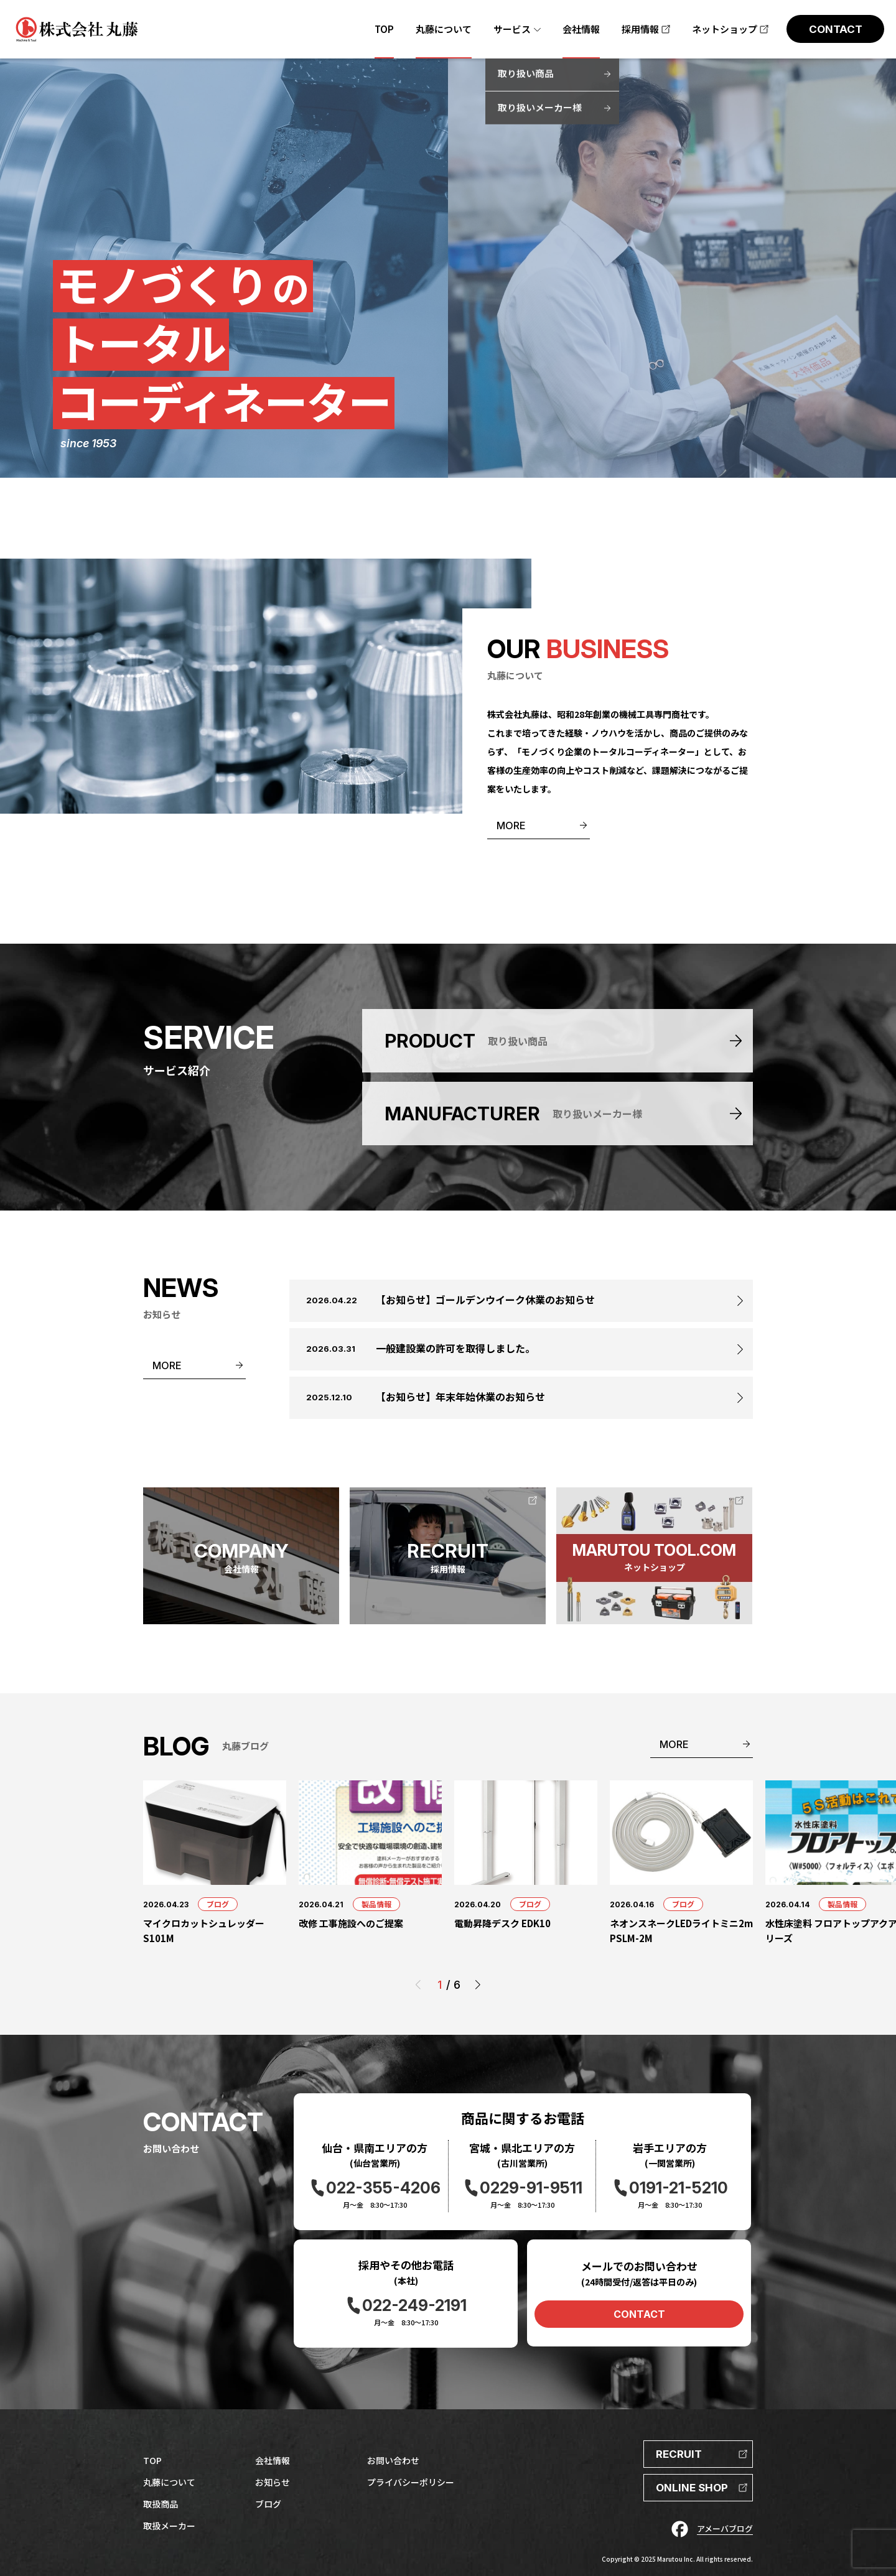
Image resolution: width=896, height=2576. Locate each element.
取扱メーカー (169, 2525)
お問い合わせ (393, 2460)
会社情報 (272, 2460)
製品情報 (376, 1904)
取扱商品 (160, 2504)
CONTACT (639, 2314)
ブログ (218, 1904)
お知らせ (272, 2482)
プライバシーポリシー (410, 2482)
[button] (477, 1984)
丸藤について (169, 2482)
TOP (152, 2460)
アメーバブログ (725, 2528)
